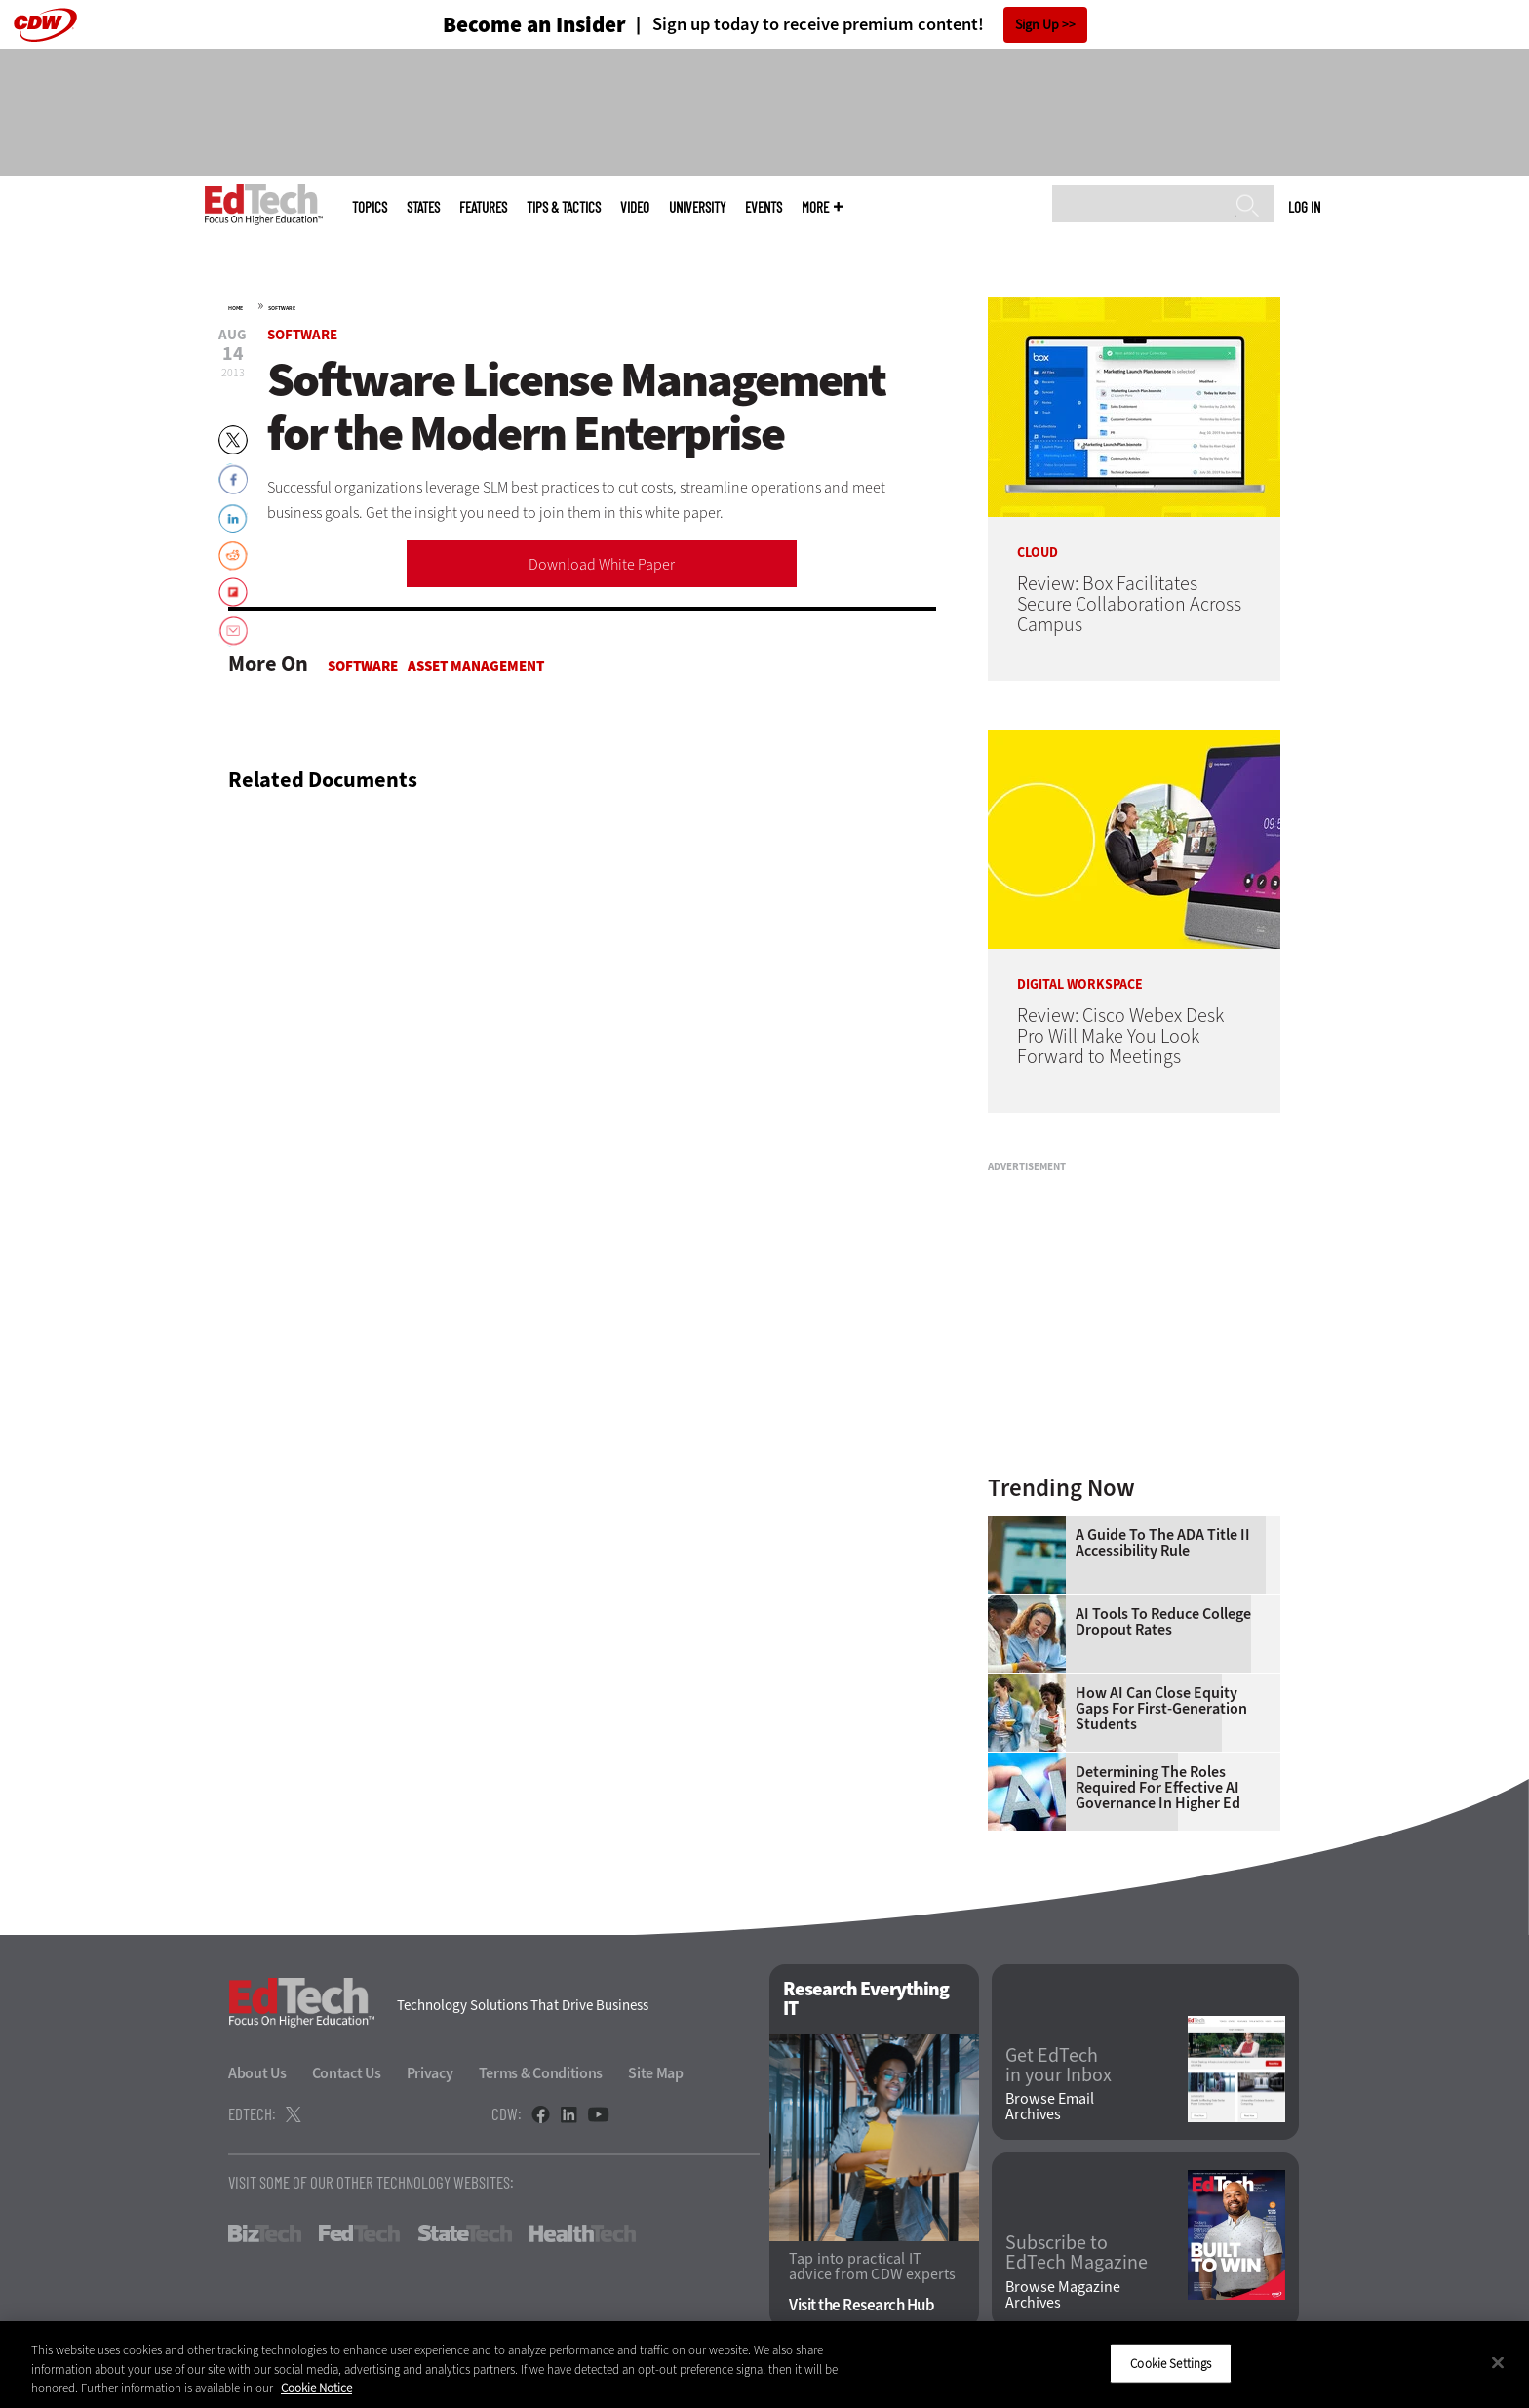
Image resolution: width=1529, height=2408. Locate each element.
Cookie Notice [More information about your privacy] (316, 2388)
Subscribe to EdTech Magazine (1076, 2252)
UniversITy (697, 207)
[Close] (1497, 2362)
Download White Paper (602, 564)
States (423, 207)
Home (235, 308)
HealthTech (582, 2233)
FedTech (359, 2233)
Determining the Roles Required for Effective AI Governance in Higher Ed (1158, 1787)
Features (483, 207)
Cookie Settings (1170, 2362)
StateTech (464, 2233)
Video (634, 207)
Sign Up (1037, 25)
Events (763, 207)
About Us (257, 2073)
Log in (1304, 207)
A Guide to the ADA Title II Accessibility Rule (1163, 1543)
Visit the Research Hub (861, 2305)
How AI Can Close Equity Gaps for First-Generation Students (1161, 1708)
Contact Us (346, 2073)
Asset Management (476, 666)
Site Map (656, 2073)
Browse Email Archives (1049, 2106)
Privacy (430, 2073)
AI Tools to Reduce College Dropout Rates (1163, 1622)
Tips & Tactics (564, 207)
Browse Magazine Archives (1062, 2294)
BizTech (264, 2233)
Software (281, 308)
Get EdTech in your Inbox (1058, 2065)
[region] (764, 2364)
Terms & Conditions (541, 2073)
